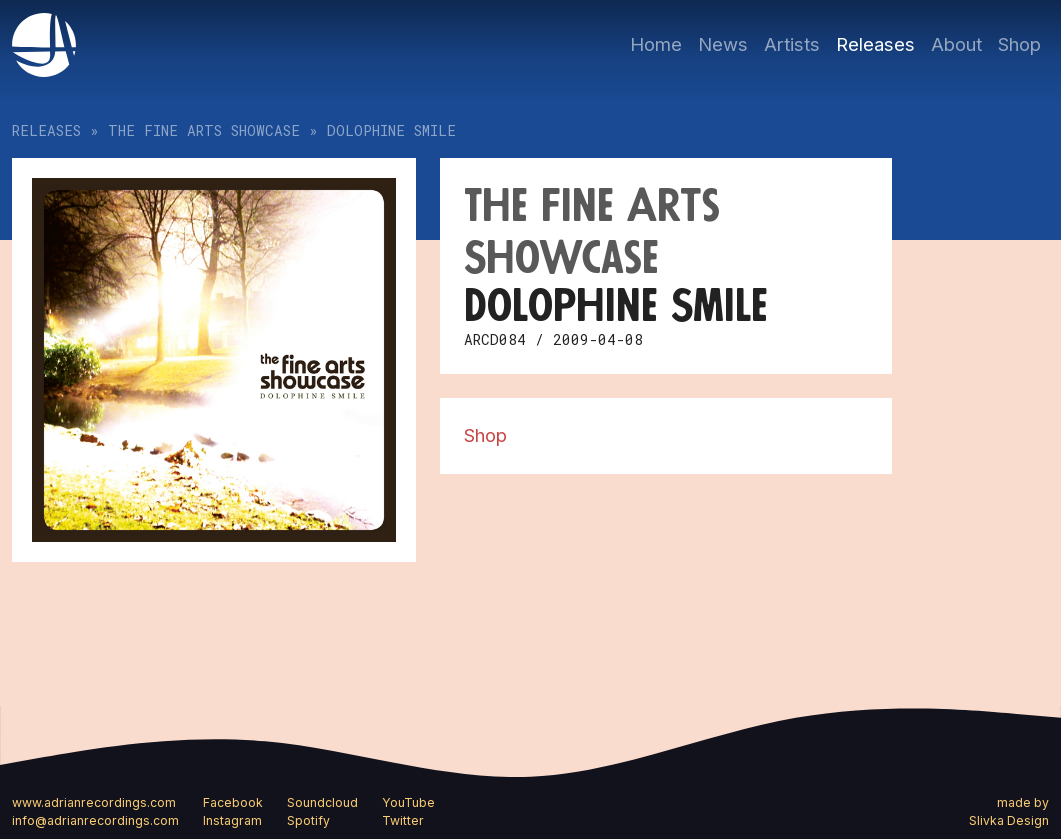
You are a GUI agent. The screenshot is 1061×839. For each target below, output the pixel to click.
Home (656, 44)
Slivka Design (1009, 820)
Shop (1019, 44)
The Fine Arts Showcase (204, 130)
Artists (792, 44)
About (956, 44)
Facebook (233, 802)
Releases (875, 44)
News (723, 44)
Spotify (308, 820)
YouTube (408, 802)
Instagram (232, 820)
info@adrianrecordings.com (95, 820)
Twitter (403, 820)
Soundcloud (322, 802)
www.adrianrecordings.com (94, 802)
